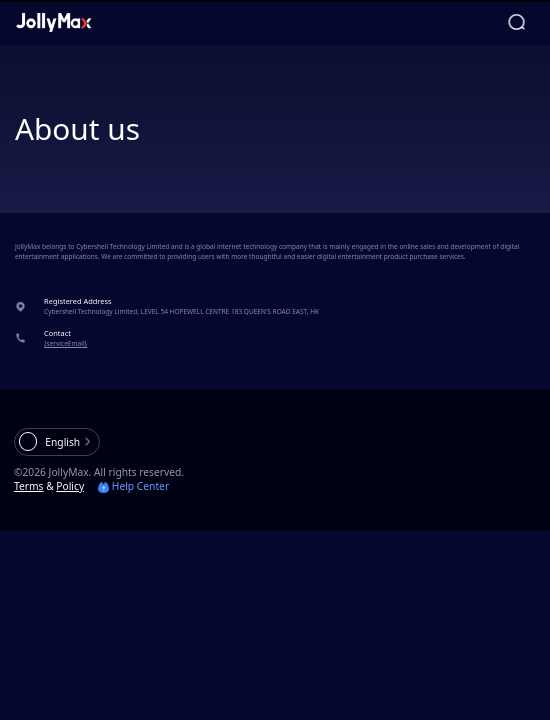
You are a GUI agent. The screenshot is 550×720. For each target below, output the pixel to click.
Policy (70, 486)
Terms (29, 486)
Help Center (133, 486)
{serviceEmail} (65, 343)
